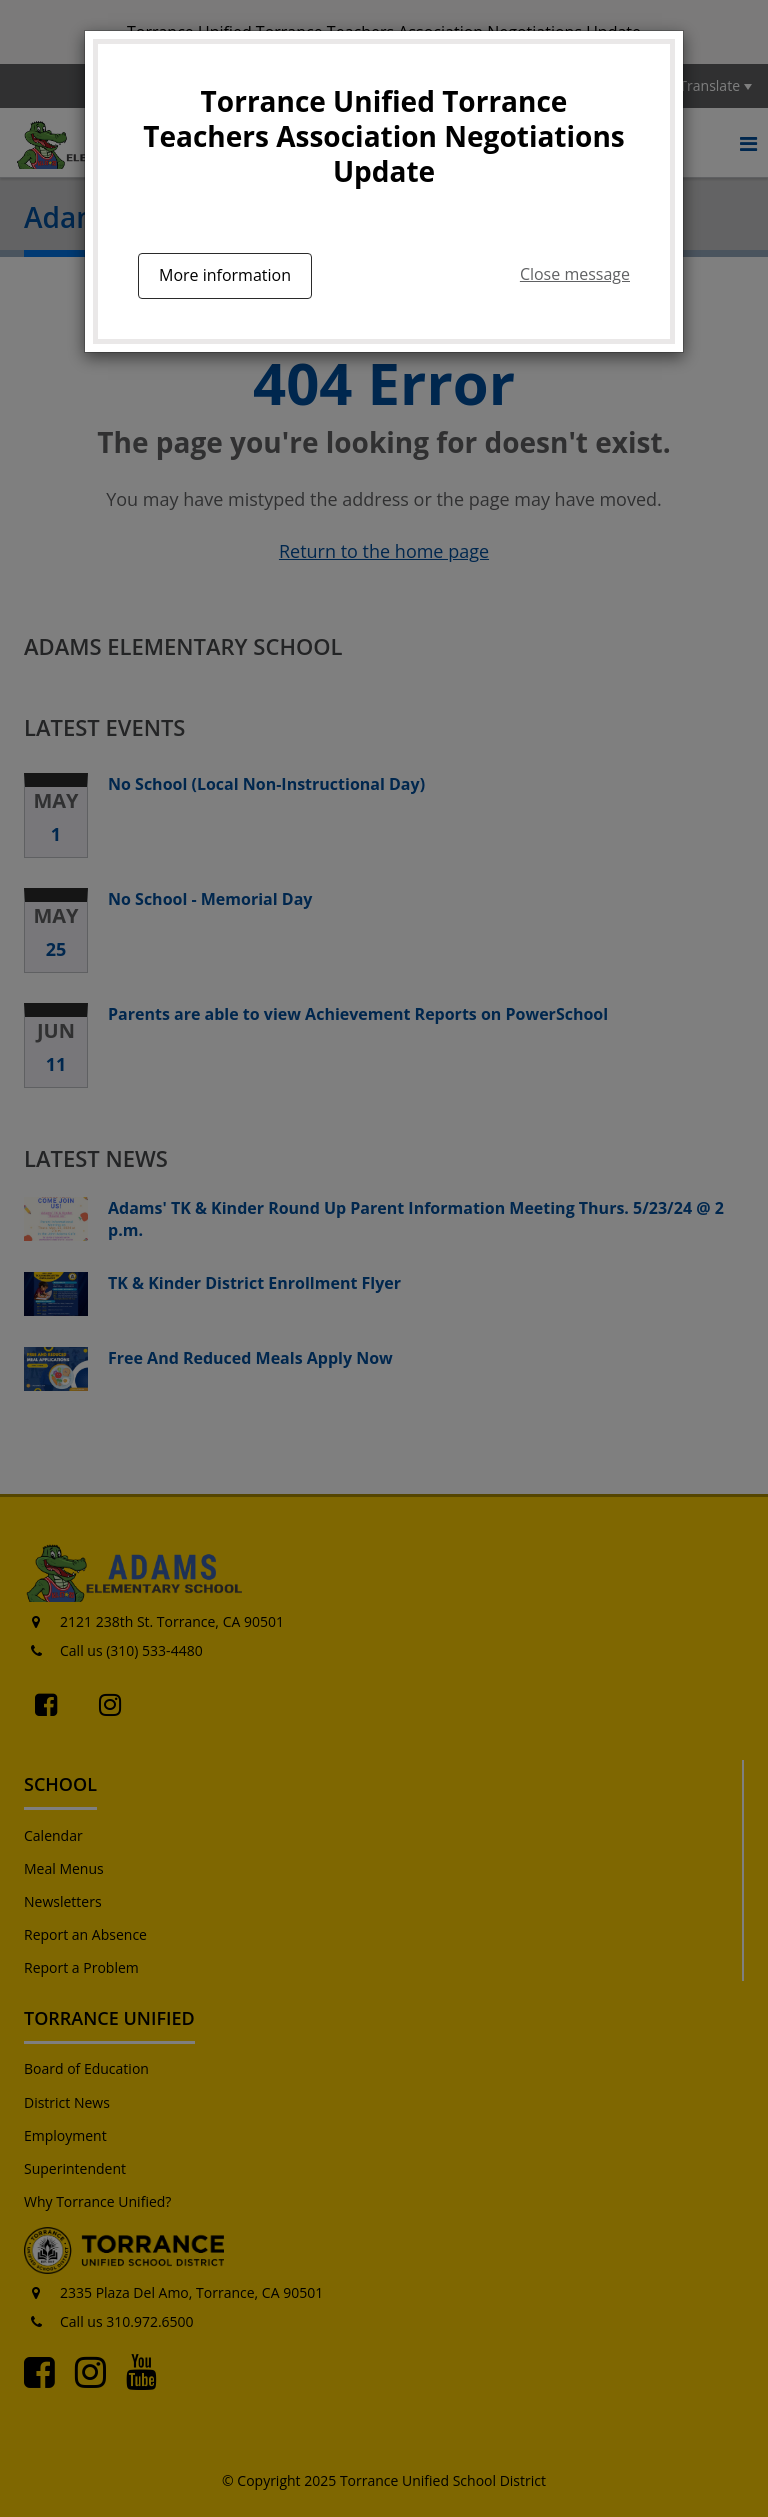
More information (225, 275)
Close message (575, 274)
